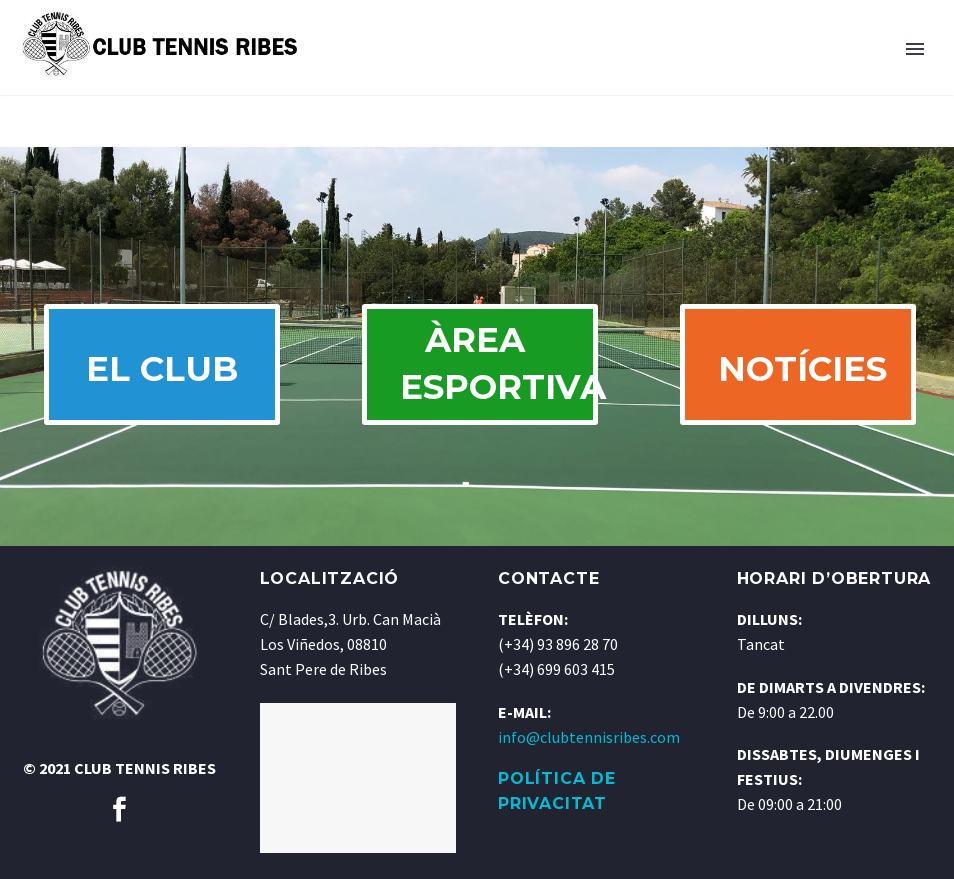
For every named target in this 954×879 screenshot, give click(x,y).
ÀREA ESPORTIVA (498, 377)
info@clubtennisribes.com (589, 763)
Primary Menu (915, 49)
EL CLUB (162, 382)
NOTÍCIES (809, 382)
